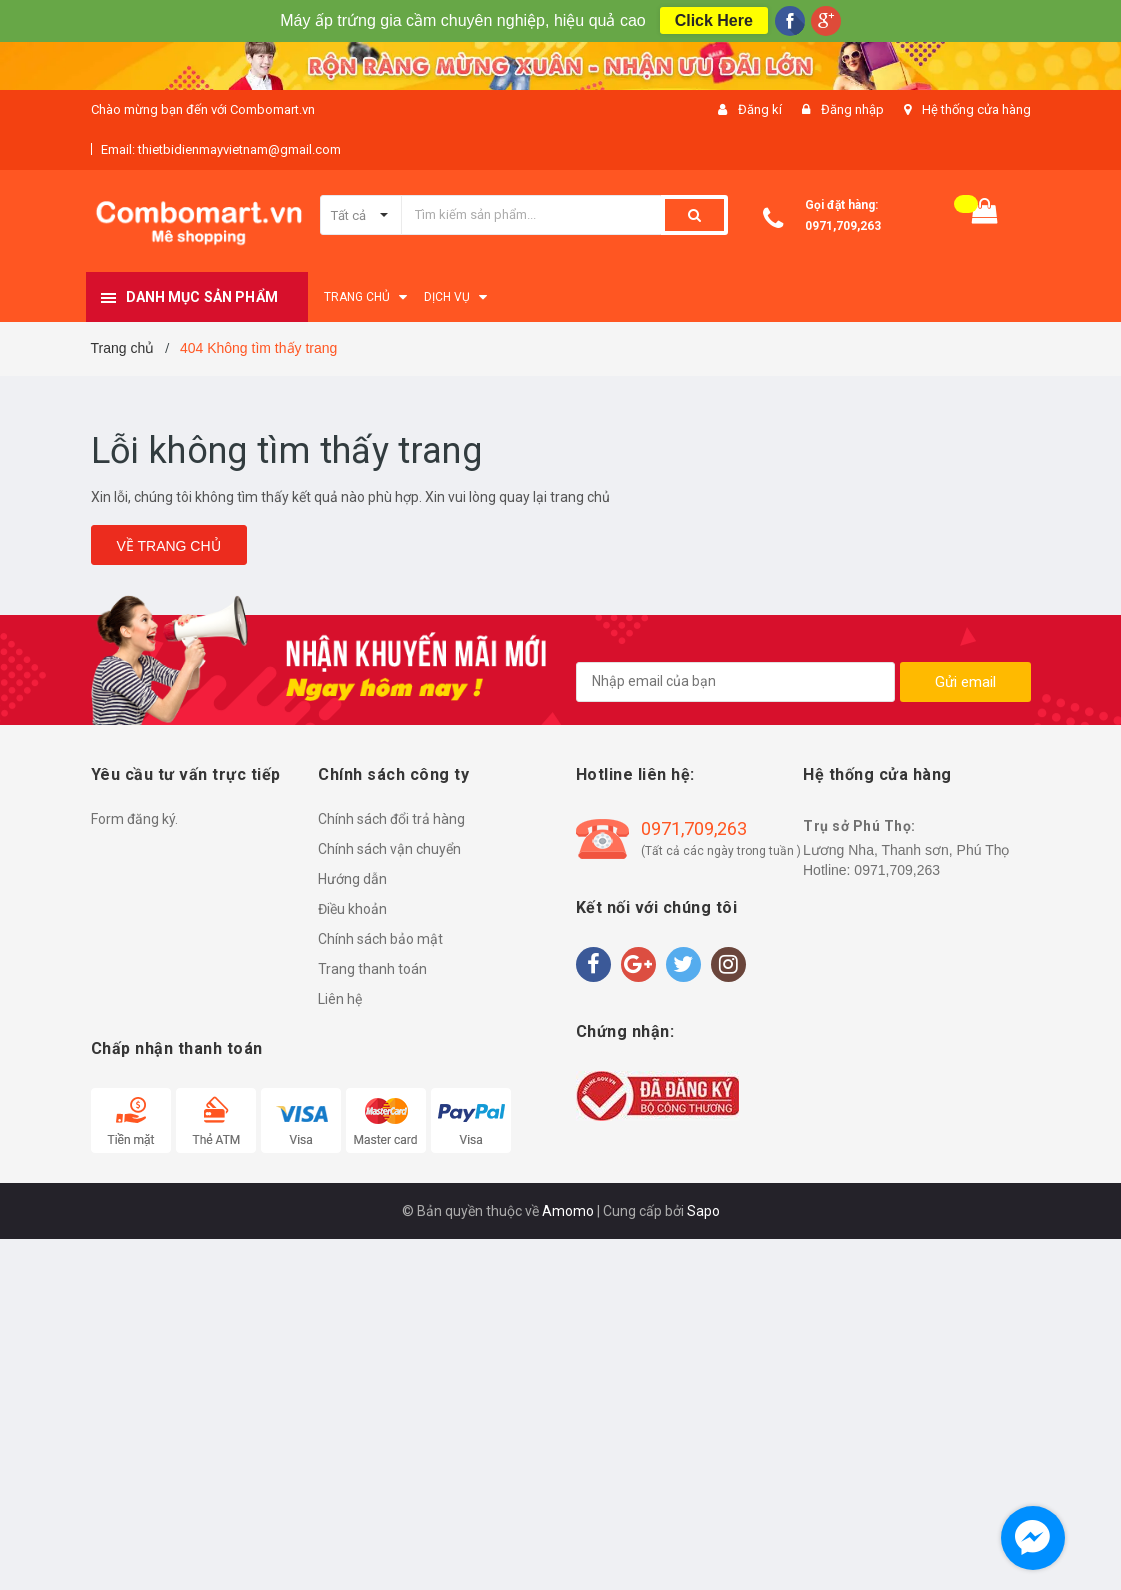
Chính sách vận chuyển (389, 849)
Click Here (714, 20)
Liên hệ (340, 999)
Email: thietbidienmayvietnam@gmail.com (221, 149)
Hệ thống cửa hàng (976, 109)
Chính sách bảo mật (380, 939)
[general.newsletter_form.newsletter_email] (735, 682)
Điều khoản (352, 909)
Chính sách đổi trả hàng (391, 819)
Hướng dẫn (352, 879)
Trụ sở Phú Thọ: (859, 826)
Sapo (703, 1211)
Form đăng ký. (134, 819)
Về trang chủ (169, 546)
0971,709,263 (843, 226)
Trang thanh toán (372, 969)
